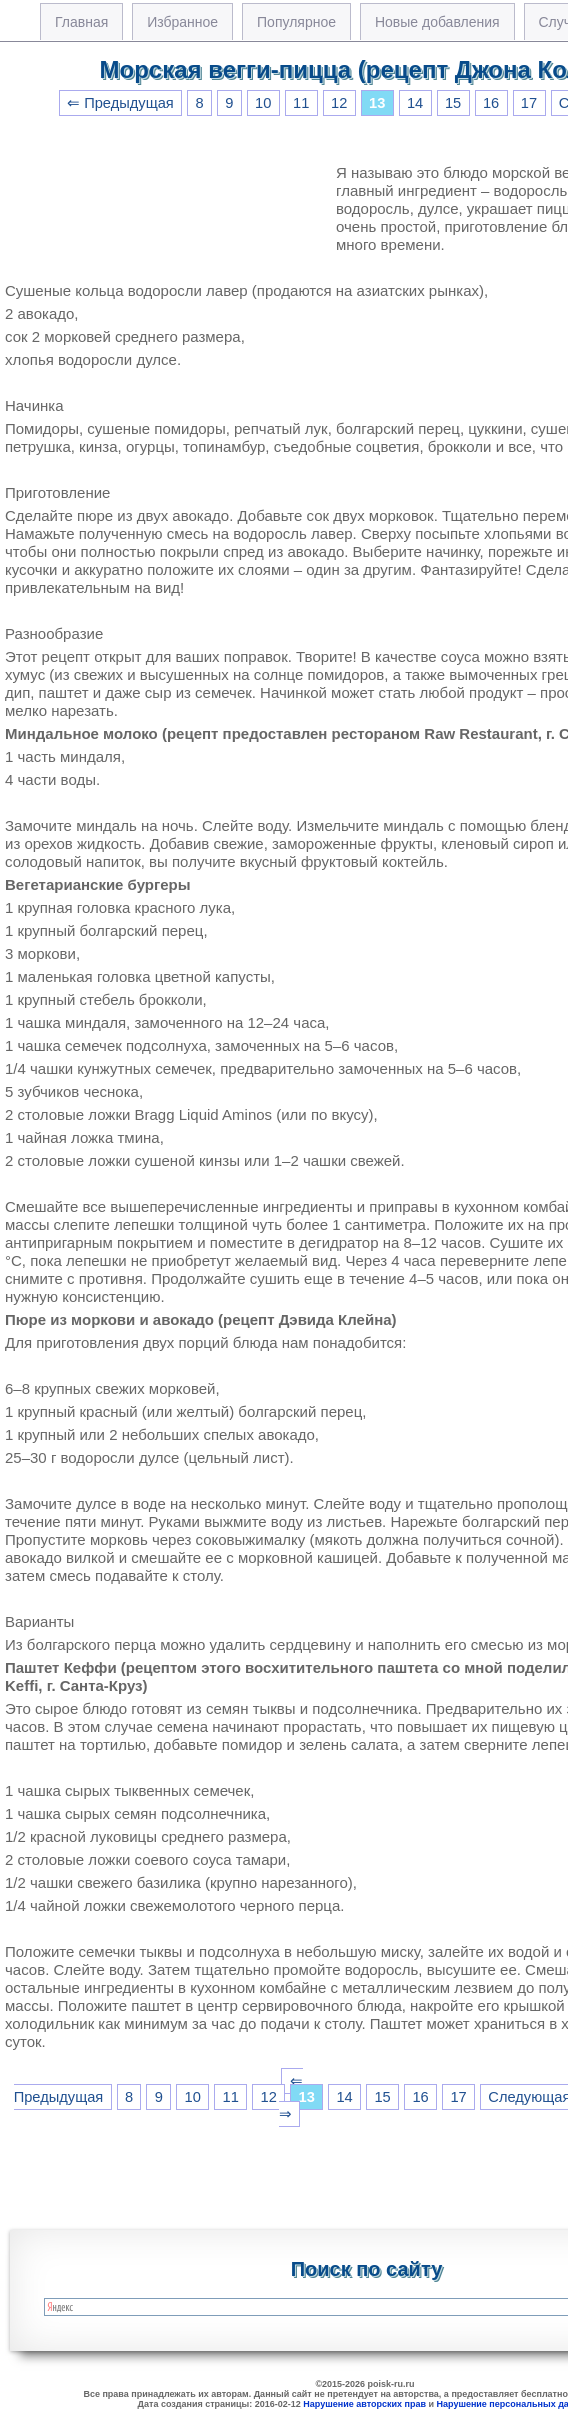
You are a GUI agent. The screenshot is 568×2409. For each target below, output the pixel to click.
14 (415, 103)
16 (491, 103)
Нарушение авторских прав (364, 2404)
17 (529, 103)
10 (263, 103)
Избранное (182, 22)
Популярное (296, 22)
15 (453, 103)
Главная (81, 22)
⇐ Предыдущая (120, 103)
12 (339, 103)
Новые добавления (437, 22)
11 (301, 103)
